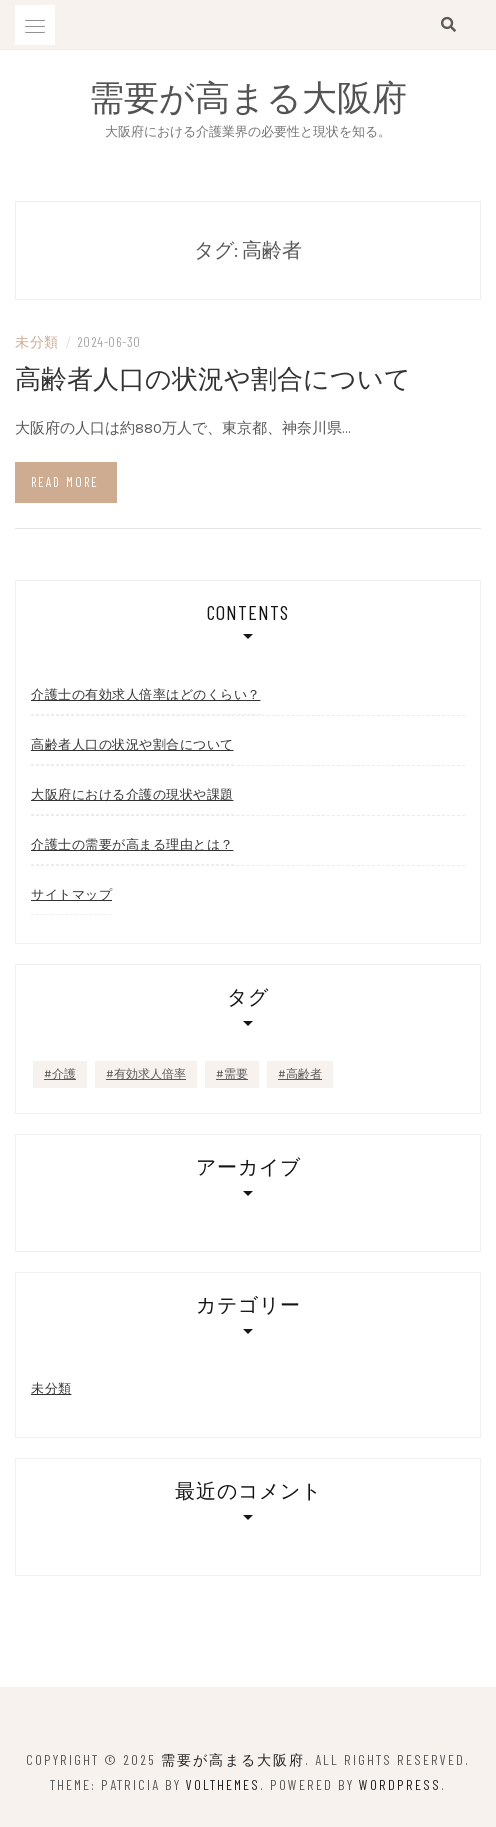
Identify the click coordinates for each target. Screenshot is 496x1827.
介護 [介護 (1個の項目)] (64, 1074)
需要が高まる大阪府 (248, 96)
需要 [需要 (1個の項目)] (236, 1074)
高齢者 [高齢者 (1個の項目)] (304, 1074)
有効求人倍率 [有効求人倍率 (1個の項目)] (150, 1074)
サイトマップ (71, 894)
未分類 (37, 341)
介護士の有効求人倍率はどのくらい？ (146, 694)
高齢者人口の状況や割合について (213, 377)
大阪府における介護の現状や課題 (132, 794)
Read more (65, 482)
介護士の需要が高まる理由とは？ (132, 844)
